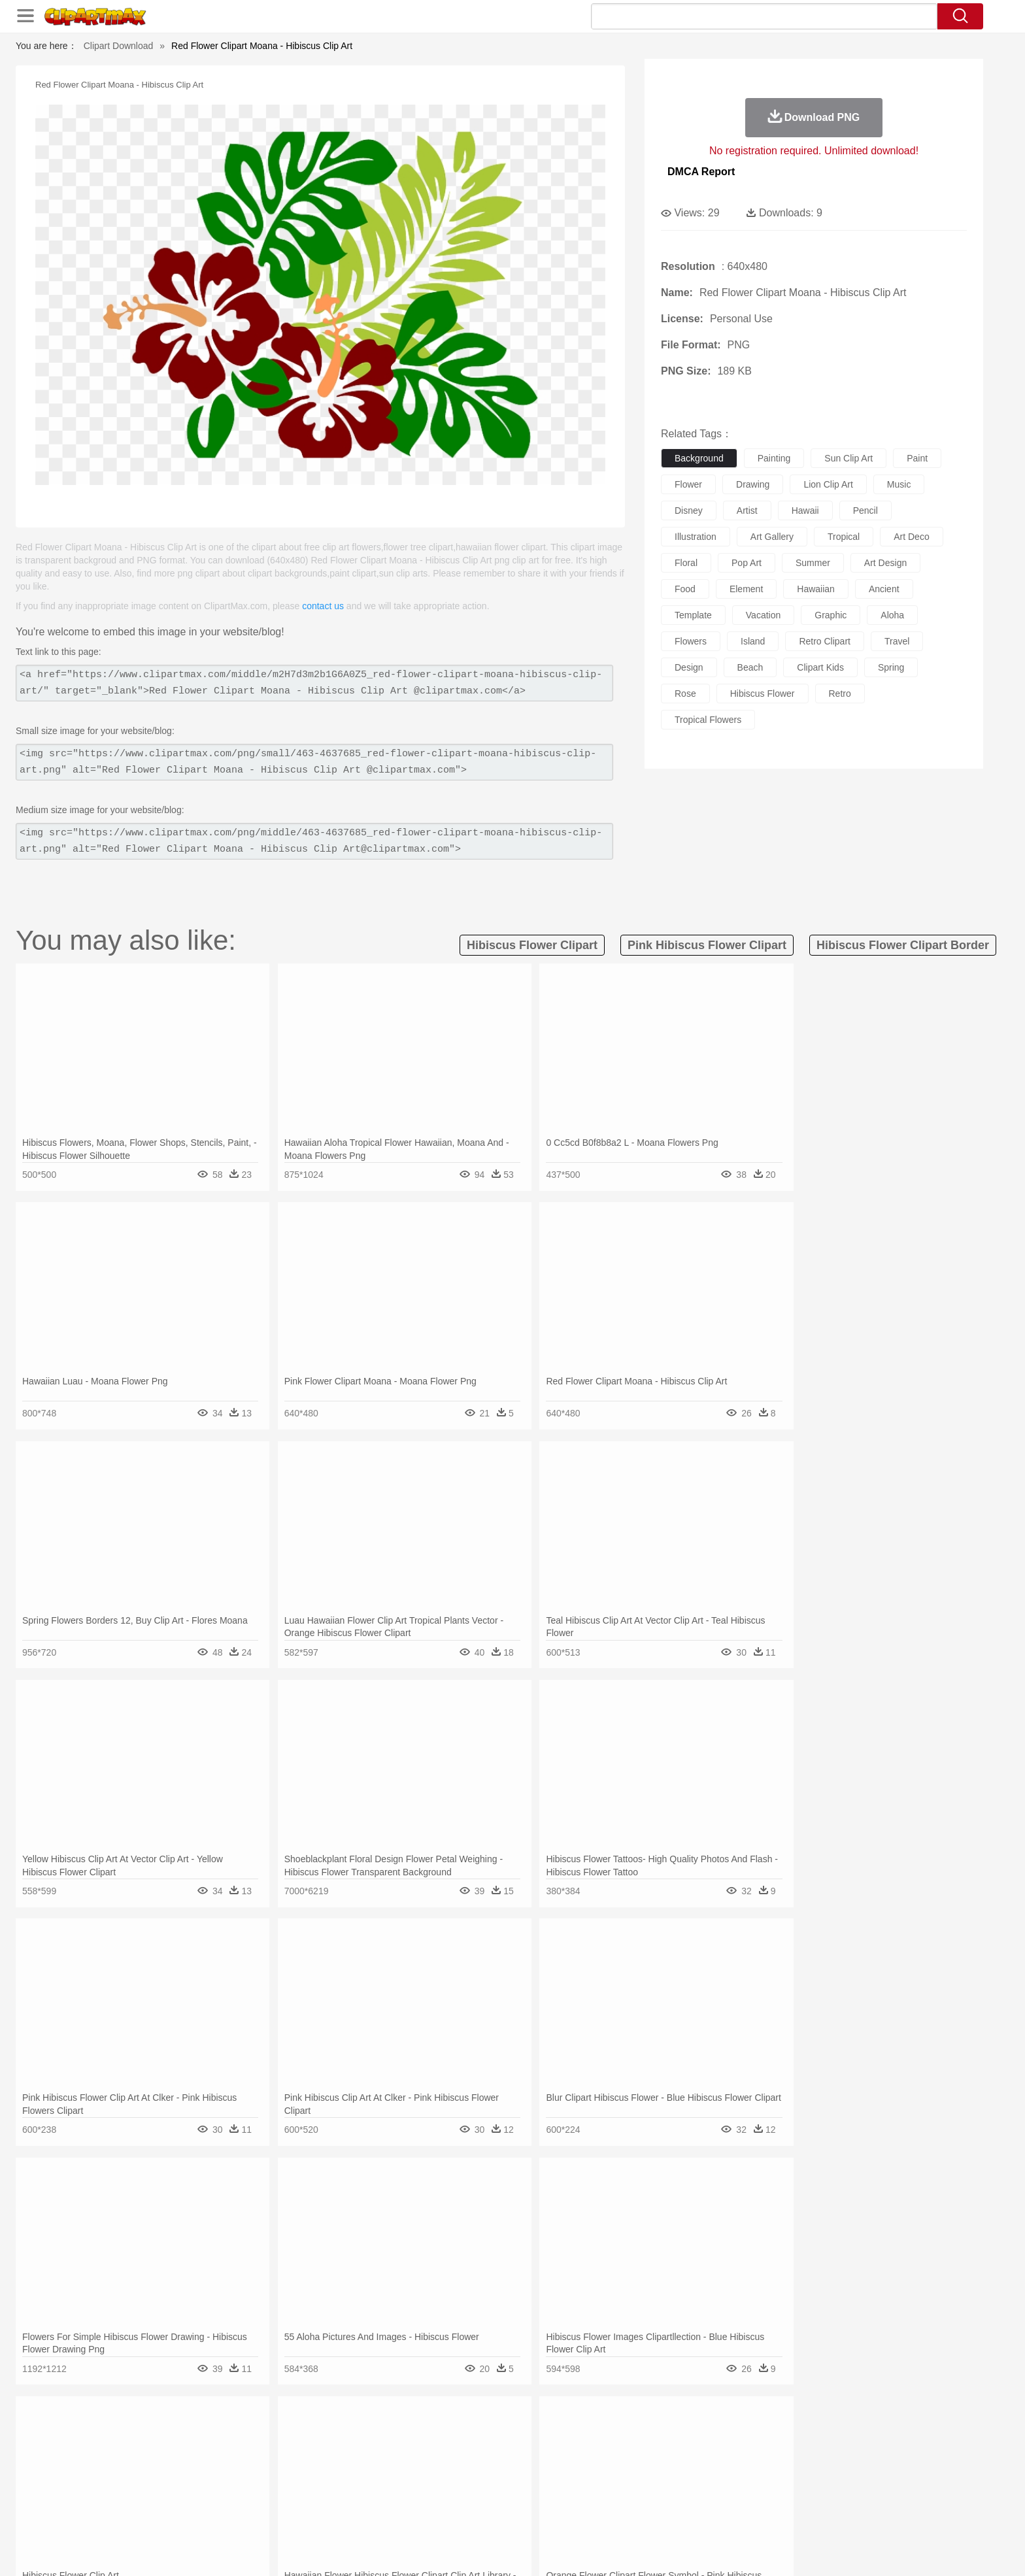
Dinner (562, 2515)
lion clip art (827, 484)
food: (139, 2514)
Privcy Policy (735, 2550)
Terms (689, 2550)
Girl (549, 2476)
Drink (276, 2515)
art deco (911, 536)
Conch (312, 2436)
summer (813, 563)
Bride (233, 2476)
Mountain (604, 2436)
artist (747, 510)
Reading (331, 2495)
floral (686, 563)
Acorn (178, 2436)
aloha (892, 615)
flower (688, 484)
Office (660, 2495)
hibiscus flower (762, 693)
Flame (394, 2436)
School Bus (449, 2495)
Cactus (280, 2436)
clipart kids (820, 667)
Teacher (220, 2495)
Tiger (767, 2456)
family (262, 2476)
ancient (884, 589)
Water (639, 2436)
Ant (175, 2456)
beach (750, 667)
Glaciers (428, 2436)
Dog (367, 2456)
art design (885, 563)
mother (295, 2476)
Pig (705, 2456)
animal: (143, 2456)
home (500, 2476)
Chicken (312, 2456)
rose (685, 693)
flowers (691, 641)
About (655, 2550)
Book (251, 2495)
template (693, 615)
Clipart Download (119, 46)
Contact (784, 2550)
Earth (342, 2436)
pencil (865, 510)
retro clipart (824, 641)
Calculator (737, 2495)
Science (597, 2495)
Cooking (687, 2515)
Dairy (212, 2515)
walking (466, 2476)
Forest (752, 2436)
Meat (372, 2515)
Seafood (448, 2515)
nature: (143, 2436)
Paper (630, 2495)
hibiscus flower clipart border (902, 945)
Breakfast (178, 2515)
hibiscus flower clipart (532, 945)
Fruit (346, 2515)
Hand (716, 2476)
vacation (763, 615)
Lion (614, 2456)
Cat (283, 2456)
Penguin (734, 2456)
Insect (587, 2456)
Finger (687, 2476)
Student (182, 2495)
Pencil (365, 2495)
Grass (462, 2436)
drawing (752, 484)
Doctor (384, 2476)
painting (774, 458)
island (753, 641)
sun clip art (848, 458)
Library (562, 2495)
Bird (222, 2456)
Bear (198, 2456)
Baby (205, 2476)
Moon (533, 2436)
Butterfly (253, 2456)
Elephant (455, 2456)
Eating (622, 2515)
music (899, 484)
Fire (368, 2436)
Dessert (244, 2515)
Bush (668, 2436)
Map (485, 2495)
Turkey (797, 2456)
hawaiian (816, 589)
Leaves (246, 2436)
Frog (512, 2456)
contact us (323, 606)
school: (143, 2495)
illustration (695, 536)
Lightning (498, 2436)
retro (840, 693)
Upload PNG (872, 2550)
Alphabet (694, 2495)
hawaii (805, 510)
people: (143, 2475)
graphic (831, 615)
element (746, 589)
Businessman (340, 2476)
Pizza (592, 2515)
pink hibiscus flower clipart (707, 945)
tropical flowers (708, 719)
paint (917, 458)
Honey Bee (548, 2456)
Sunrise (565, 2436)
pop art (746, 563)
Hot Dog (725, 2515)
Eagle (421, 2456)
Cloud (696, 2436)
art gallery (772, 536)
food (685, 589)
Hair (527, 2476)
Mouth (630, 2476)
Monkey (644, 2456)
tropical (844, 536)
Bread (653, 2515)
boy (572, 2476)
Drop (723, 2436)
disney (689, 510)
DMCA (823, 2550)
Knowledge (521, 2495)
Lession (777, 2495)
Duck (392, 2456)
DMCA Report (701, 171)
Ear (411, 2476)
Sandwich (407, 2515)
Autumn (210, 2436)
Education (402, 2495)
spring (891, 667)
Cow (343, 2456)
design (689, 667)
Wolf (825, 2456)
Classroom (288, 2495)
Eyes (435, 2476)
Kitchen (529, 2515)
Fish (487, 2456)
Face (658, 2476)
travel (896, 641)
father (598, 2476)
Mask (178, 2476)
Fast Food (311, 2515)
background (699, 458)
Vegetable (488, 2515)
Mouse (679, 2456)
